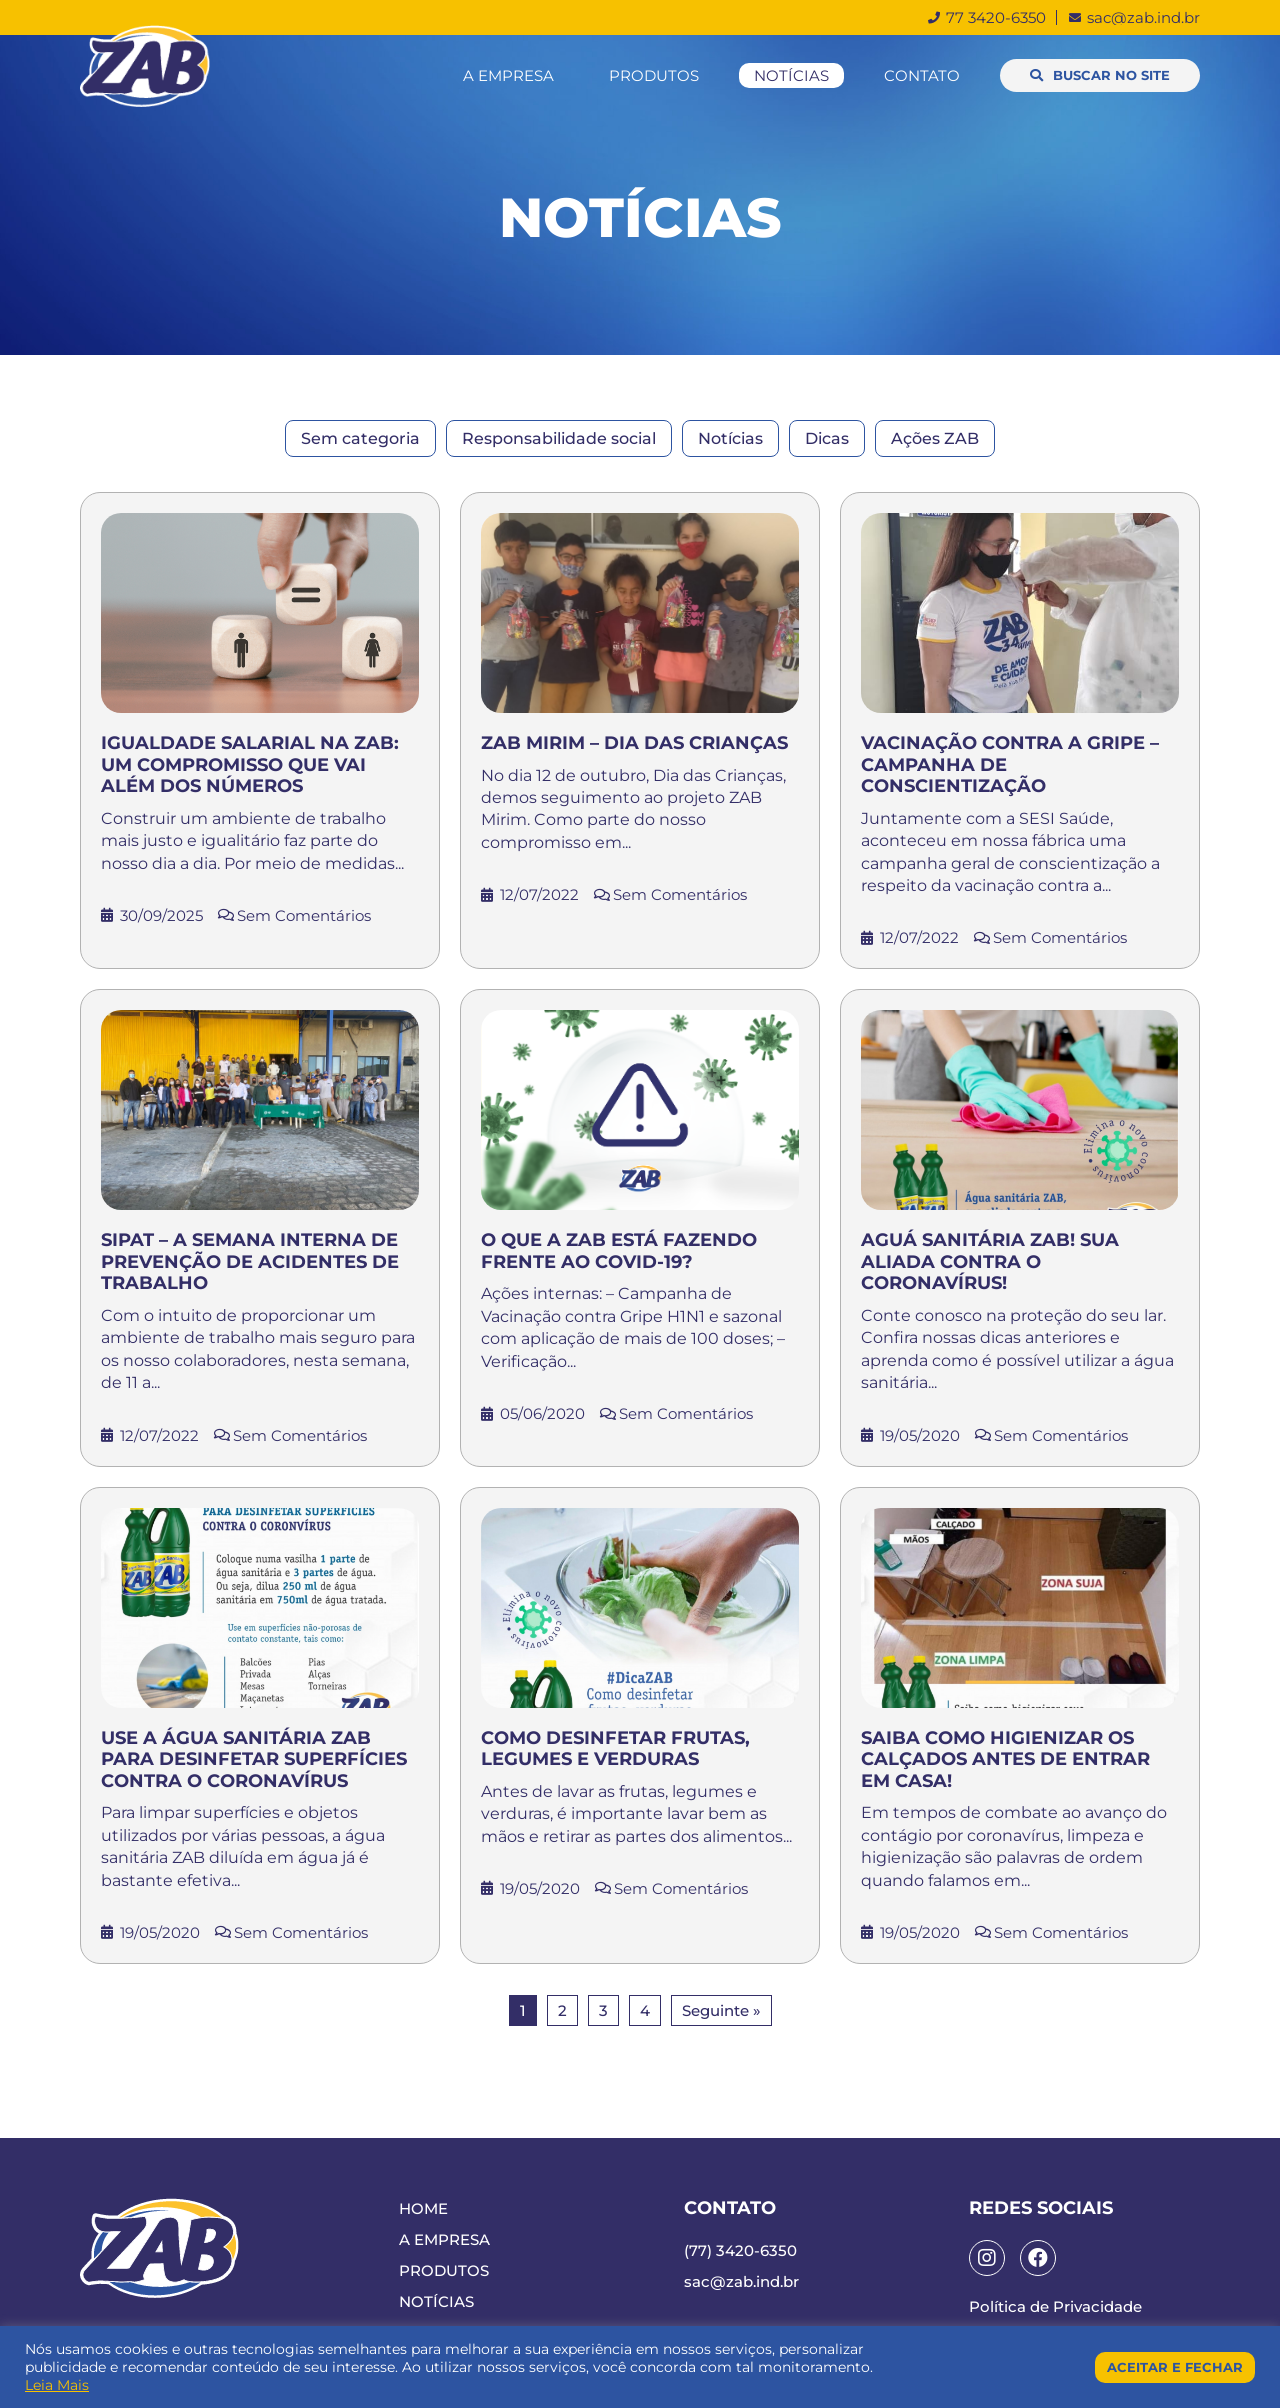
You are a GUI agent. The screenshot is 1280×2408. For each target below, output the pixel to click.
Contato (922, 75)
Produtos (654, 75)
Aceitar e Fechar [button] (1175, 2367)
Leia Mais (57, 2385)
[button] (1100, 75)
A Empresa (508, 75)
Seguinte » (721, 2010)
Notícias (791, 75)
